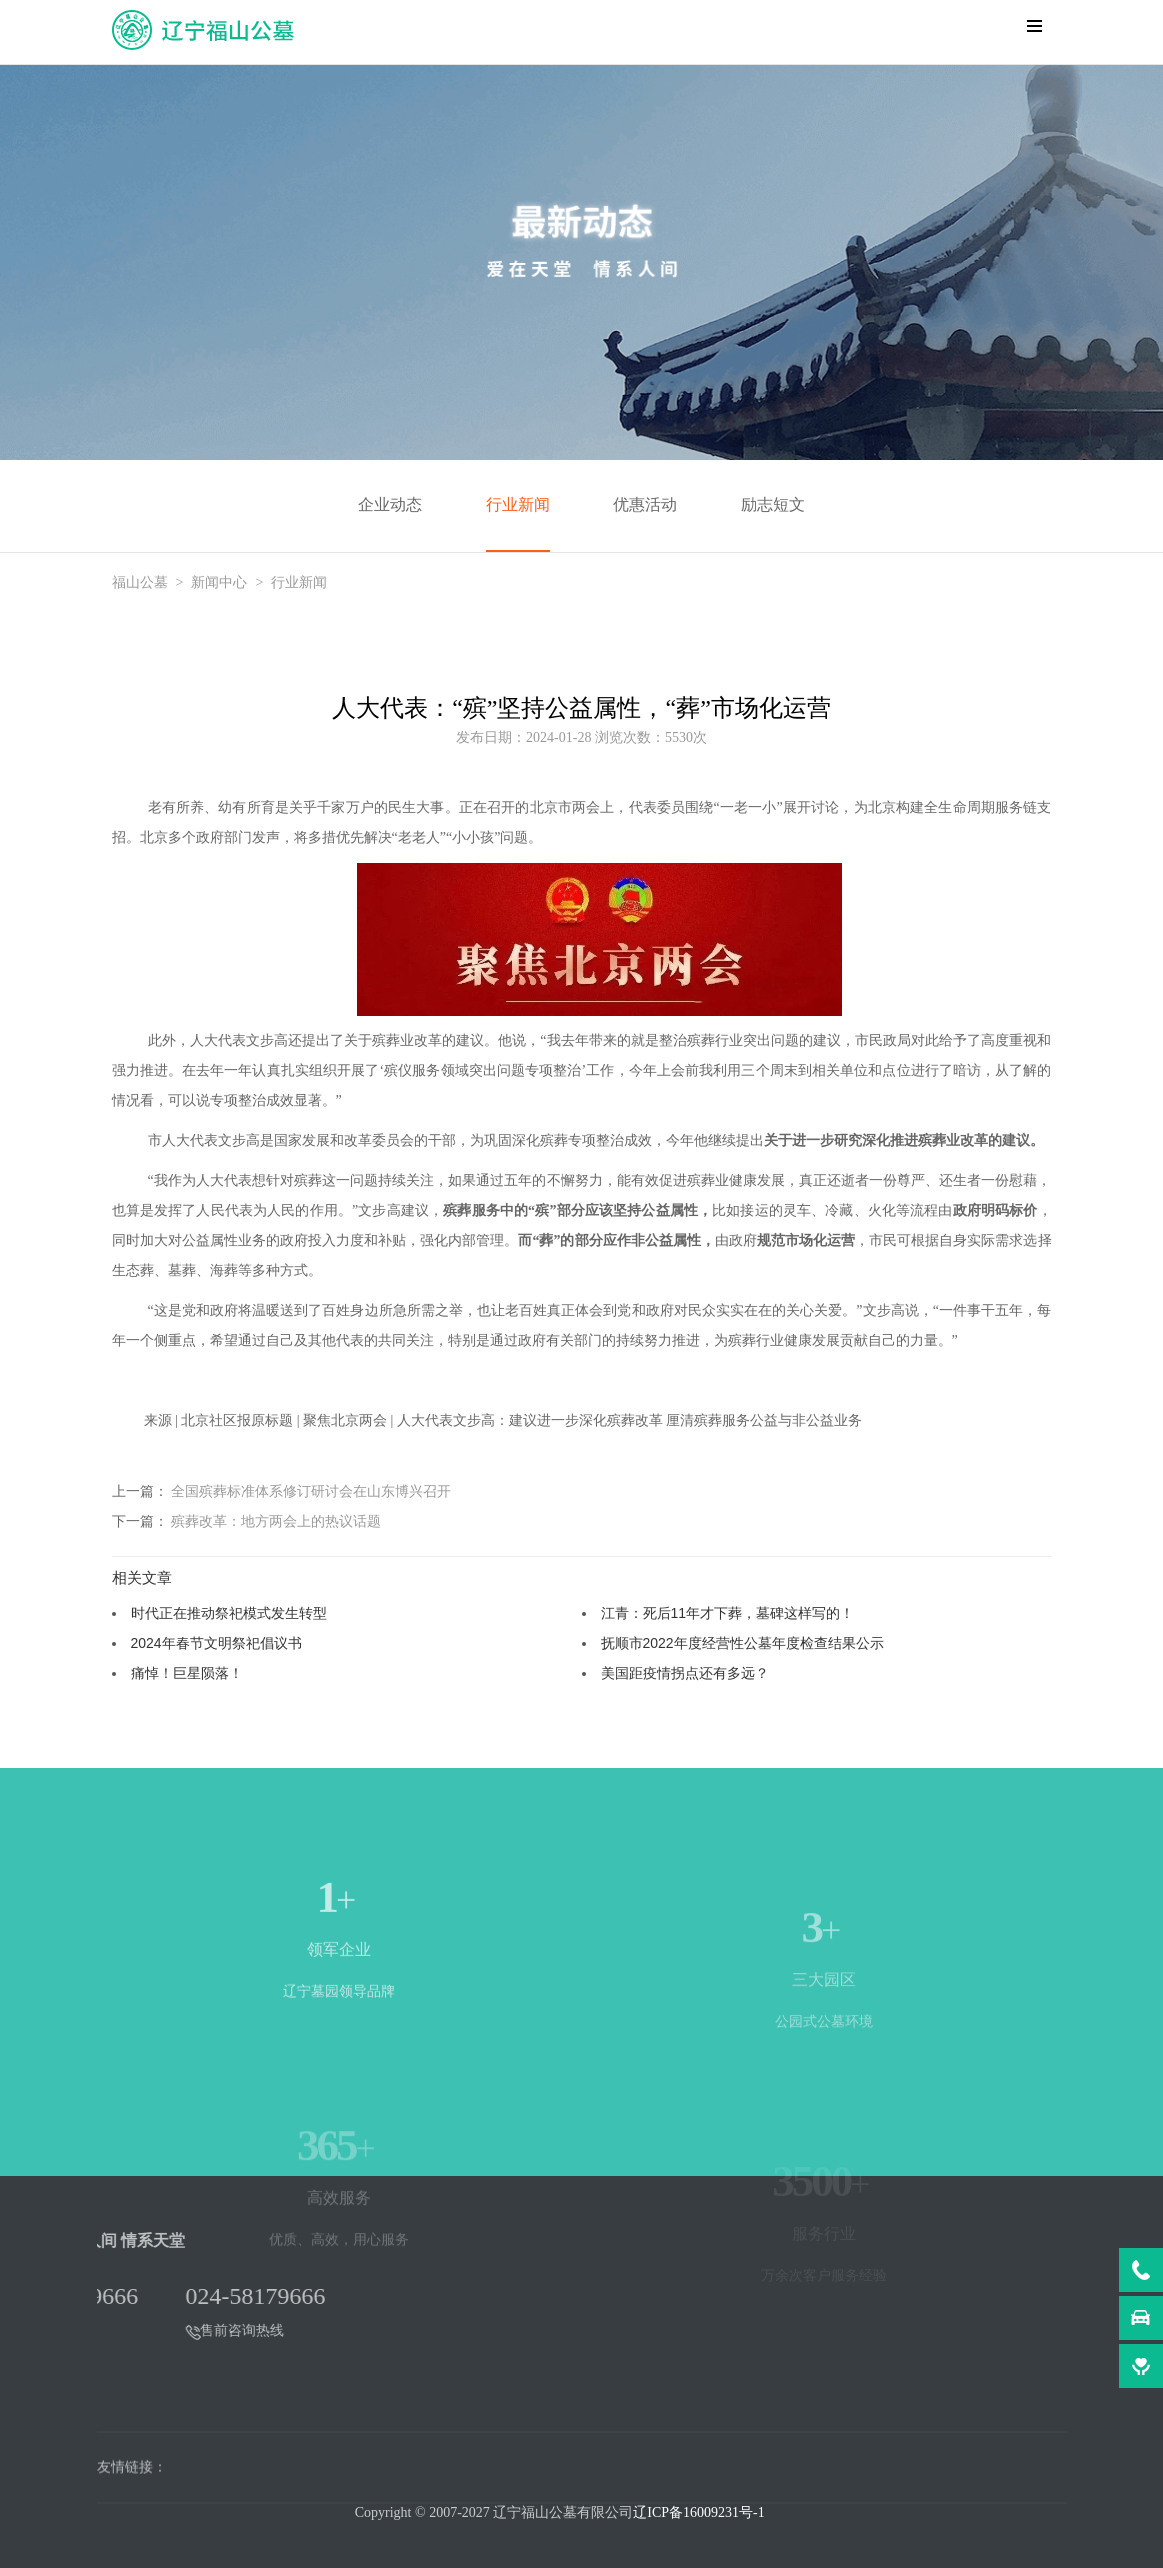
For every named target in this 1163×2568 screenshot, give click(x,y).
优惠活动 (645, 504)
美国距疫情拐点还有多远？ (685, 1673)
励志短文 (773, 504)
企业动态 (390, 504)
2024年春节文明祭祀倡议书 (216, 1643)
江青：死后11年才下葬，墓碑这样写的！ (728, 1613)
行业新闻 (518, 504)
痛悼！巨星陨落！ (187, 1673)
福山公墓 (140, 582)
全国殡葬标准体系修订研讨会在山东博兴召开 (311, 1491)
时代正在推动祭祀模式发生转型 (229, 1613)
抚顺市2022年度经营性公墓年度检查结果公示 (742, 1643)
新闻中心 (219, 582)
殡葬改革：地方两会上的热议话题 (276, 1521)
